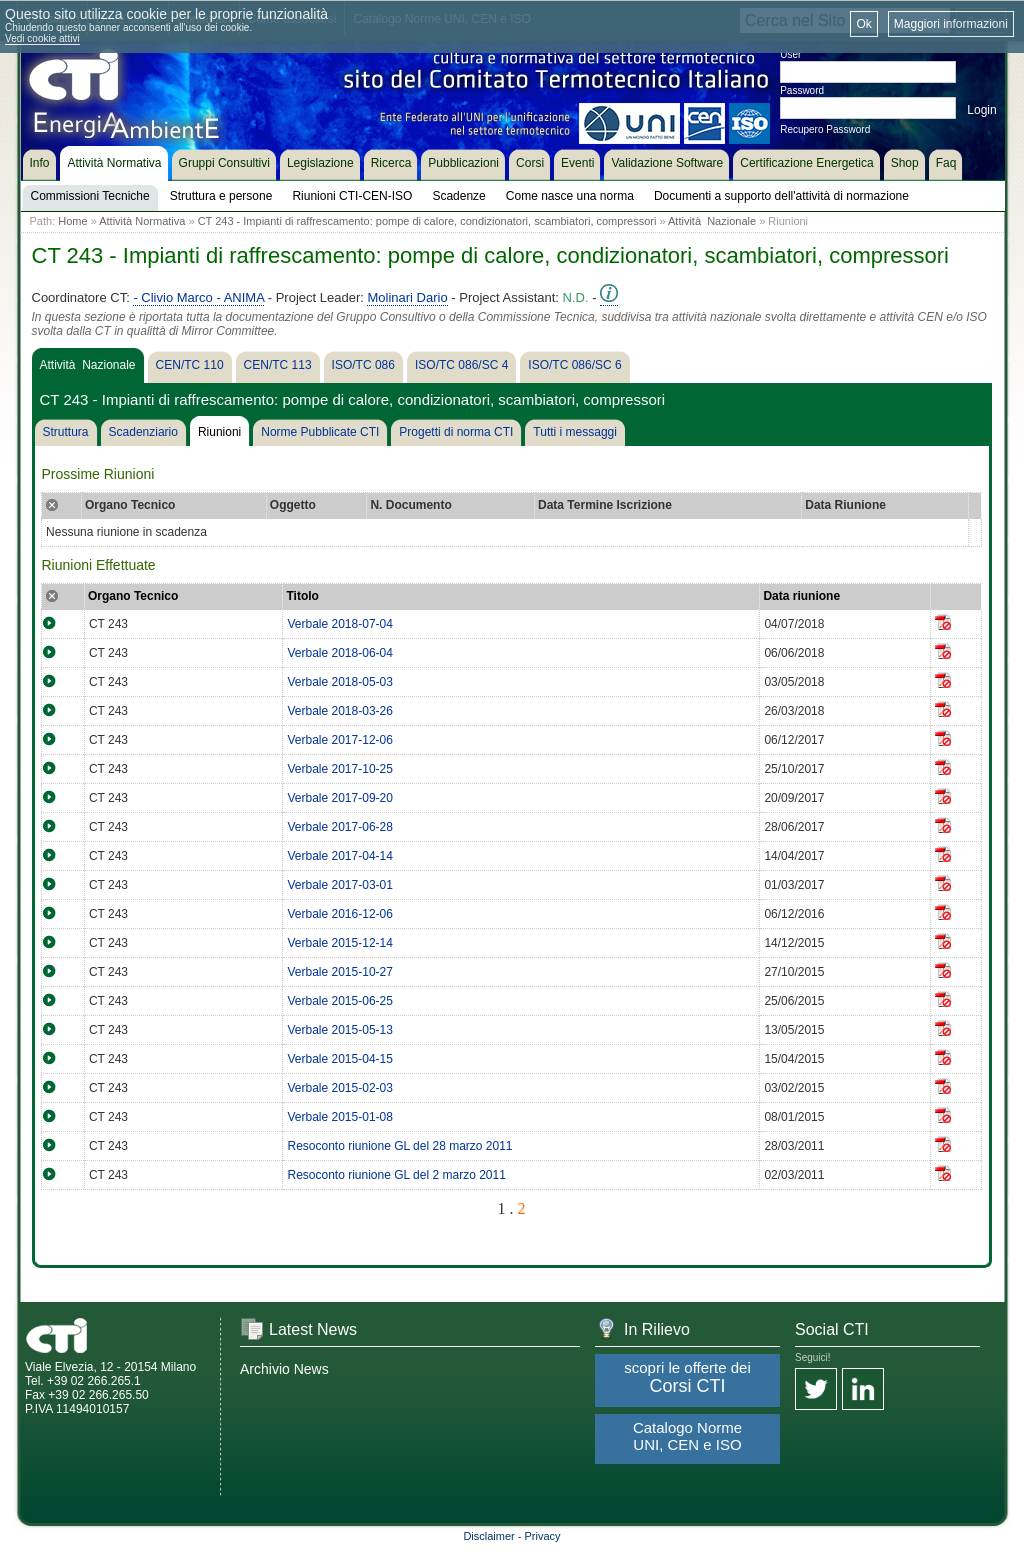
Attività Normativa (142, 221)
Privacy (543, 1536)
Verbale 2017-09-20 (339, 798)
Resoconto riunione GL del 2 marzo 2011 (396, 1175)
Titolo (302, 596)
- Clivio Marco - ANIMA (198, 297)
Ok (863, 24)
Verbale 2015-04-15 (339, 1059)
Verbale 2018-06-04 (339, 653)
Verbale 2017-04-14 (339, 856)
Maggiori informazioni (951, 24)
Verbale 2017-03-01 (339, 885)
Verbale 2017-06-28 (339, 827)
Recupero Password (825, 129)
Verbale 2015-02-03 (339, 1088)
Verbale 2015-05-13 (339, 1030)
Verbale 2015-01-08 (339, 1117)
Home (72, 221)
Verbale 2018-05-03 (339, 682)
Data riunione (801, 596)
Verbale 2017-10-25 (339, 769)
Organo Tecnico (133, 596)
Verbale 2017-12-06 (339, 740)
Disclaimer (488, 1536)
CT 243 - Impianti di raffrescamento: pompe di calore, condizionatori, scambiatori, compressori (427, 221)
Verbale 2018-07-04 (339, 624)
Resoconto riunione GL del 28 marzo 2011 (399, 1146)
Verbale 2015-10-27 (339, 972)
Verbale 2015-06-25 (339, 1001)
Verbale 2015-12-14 (339, 943)
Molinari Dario (407, 297)
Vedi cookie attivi (42, 38)
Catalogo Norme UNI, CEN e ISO (687, 1436)
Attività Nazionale (712, 221)
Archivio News (284, 1369)
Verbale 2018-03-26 (339, 711)
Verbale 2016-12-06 (339, 914)
